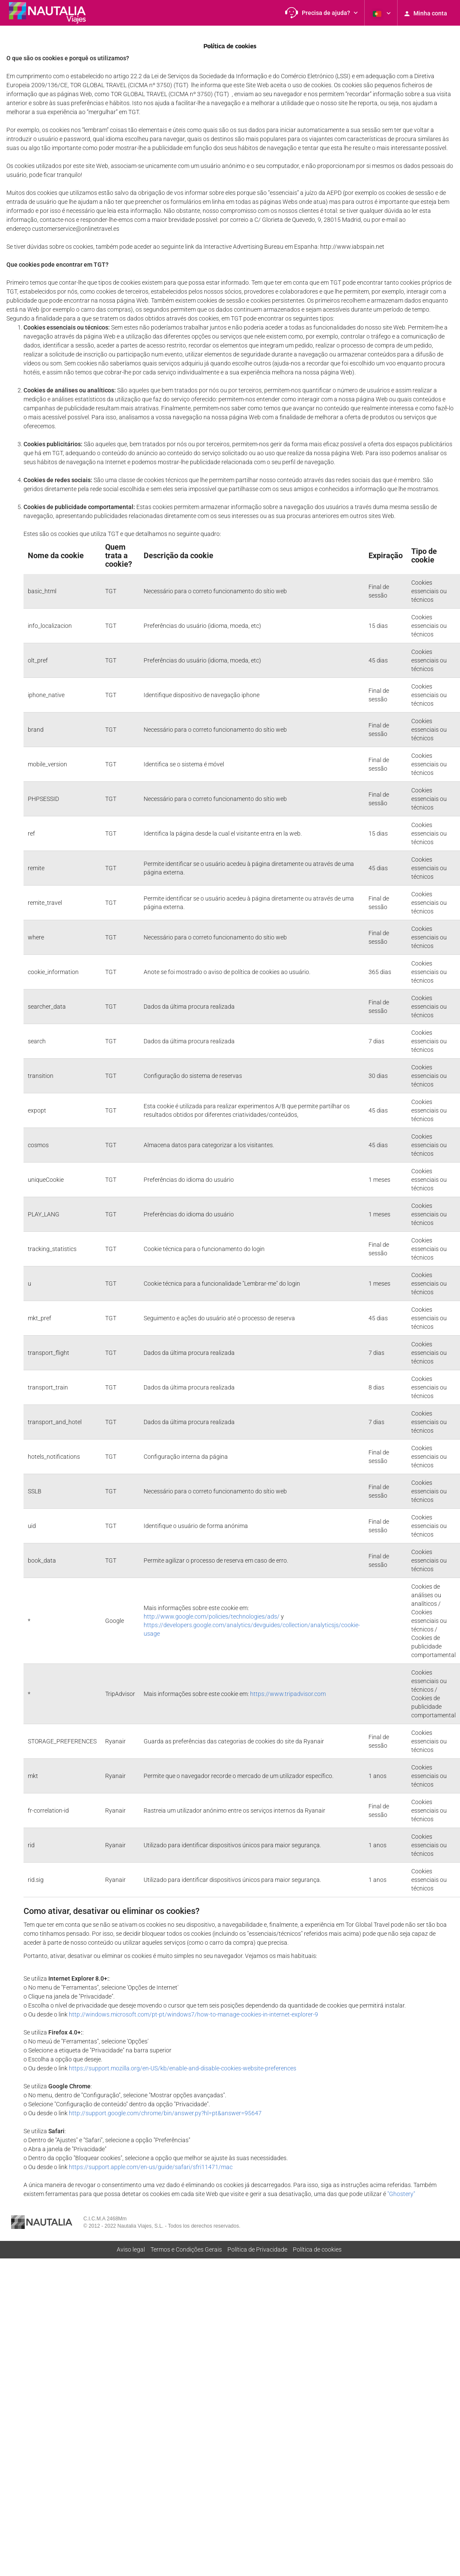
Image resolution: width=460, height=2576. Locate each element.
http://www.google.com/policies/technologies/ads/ (212, 1616)
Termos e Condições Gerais (186, 2249)
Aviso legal (131, 2249)
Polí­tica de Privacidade (257, 2249)
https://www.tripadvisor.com (288, 1693)
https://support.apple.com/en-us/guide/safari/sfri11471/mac (151, 2167)
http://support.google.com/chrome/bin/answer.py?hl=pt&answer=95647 (165, 2113)
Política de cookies (317, 2249)
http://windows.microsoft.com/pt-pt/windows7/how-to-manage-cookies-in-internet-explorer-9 (193, 2014)
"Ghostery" (401, 2193)
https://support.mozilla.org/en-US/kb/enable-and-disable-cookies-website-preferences (182, 2068)
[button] (321, 13)
